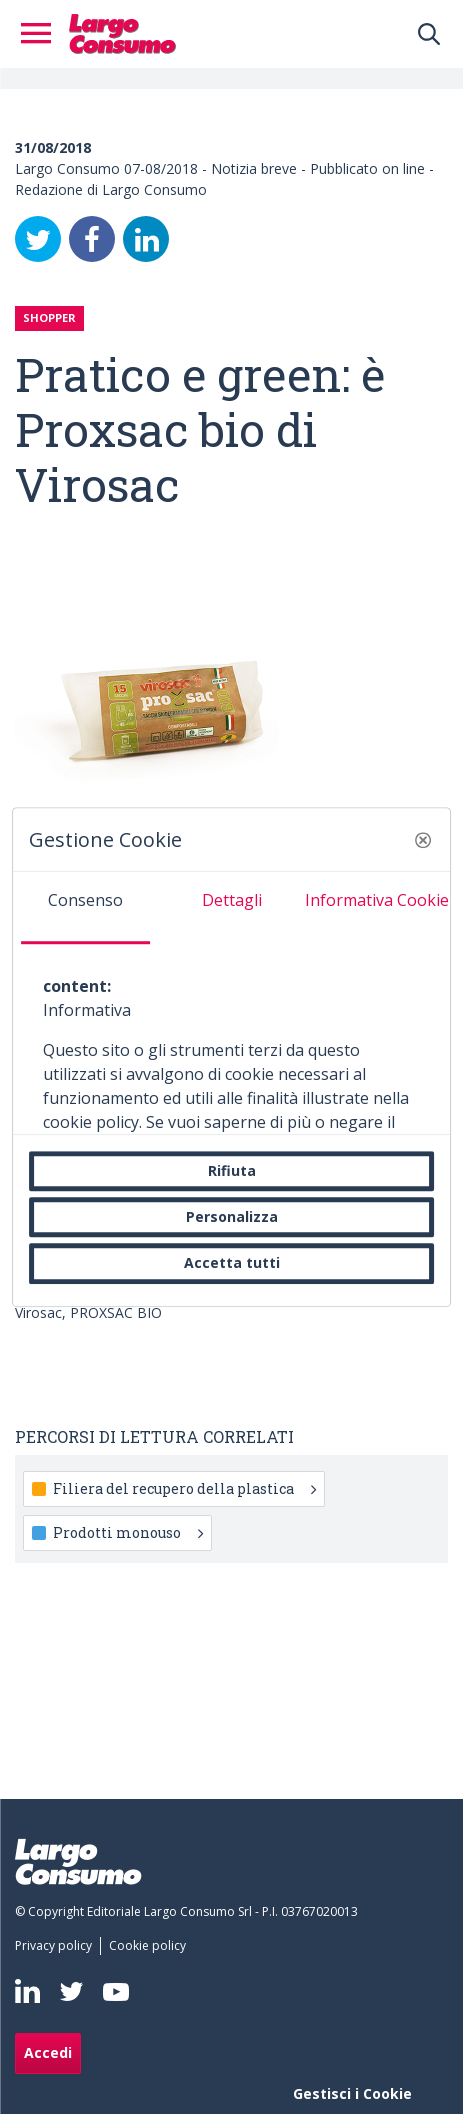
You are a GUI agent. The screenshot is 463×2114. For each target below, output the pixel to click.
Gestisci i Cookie (352, 2093)
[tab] (86, 908)
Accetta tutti (232, 1263)
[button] (423, 840)
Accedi (48, 2052)
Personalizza (232, 1216)
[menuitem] (57, 1946)
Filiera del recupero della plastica (184, 1488)
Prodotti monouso (128, 1532)
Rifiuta (232, 1170)
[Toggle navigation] (42, 34)
